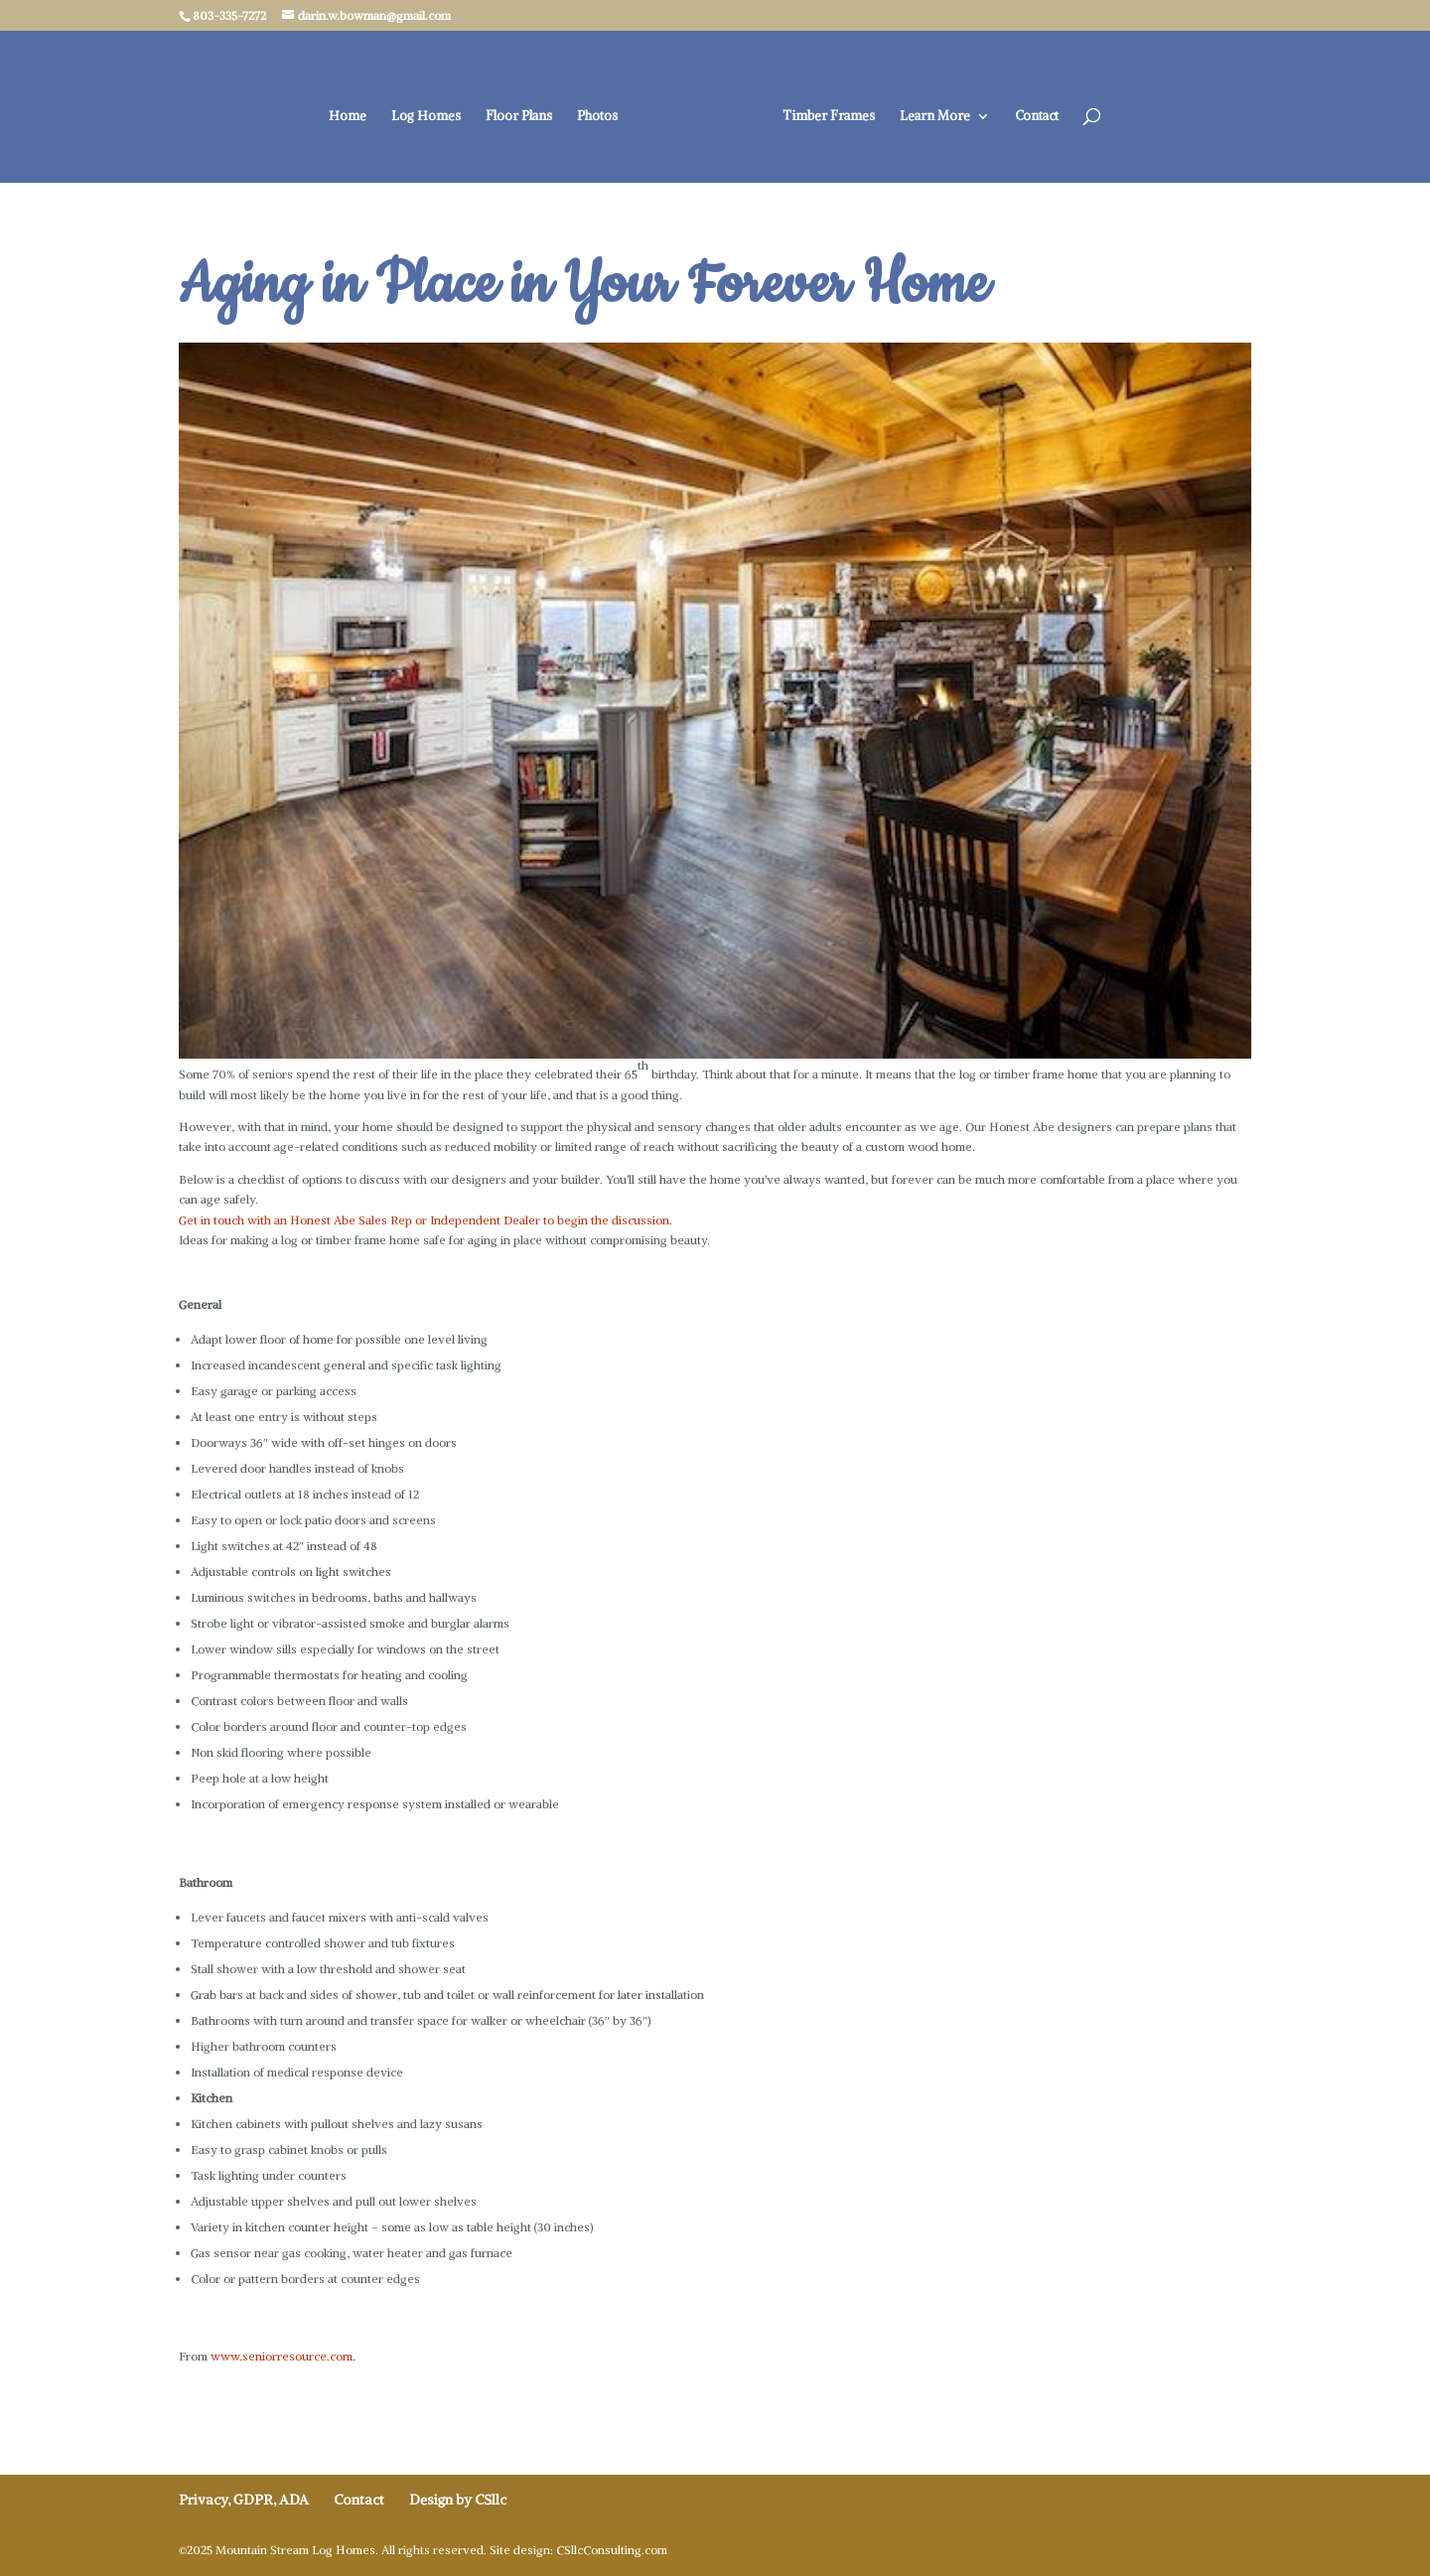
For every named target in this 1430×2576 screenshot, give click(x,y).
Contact (1037, 116)
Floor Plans (519, 116)
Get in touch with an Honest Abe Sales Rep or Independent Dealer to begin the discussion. (425, 1220)
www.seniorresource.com (282, 2356)
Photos (597, 116)
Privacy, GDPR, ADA (244, 2499)
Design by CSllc (457, 2499)
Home (347, 116)
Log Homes (426, 116)
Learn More (935, 116)
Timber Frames (829, 116)
